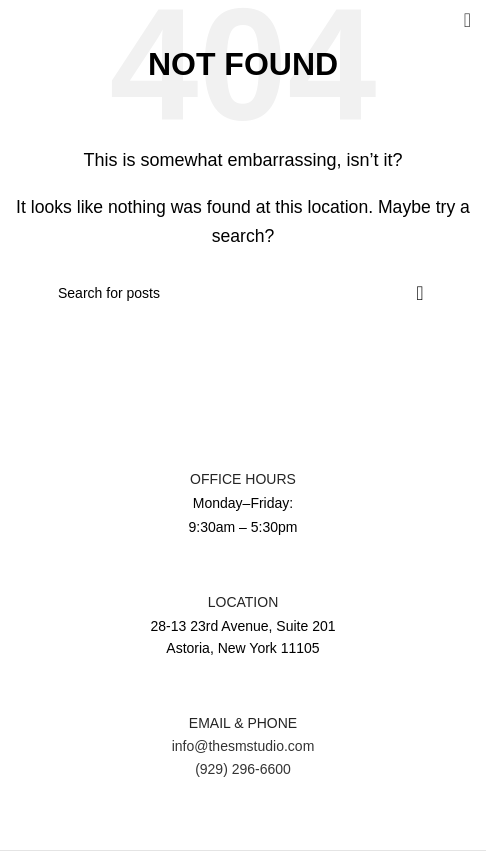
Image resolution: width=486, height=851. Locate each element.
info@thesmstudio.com (243, 746)
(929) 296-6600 (243, 769)
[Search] (243, 293)
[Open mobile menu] (467, 20)
